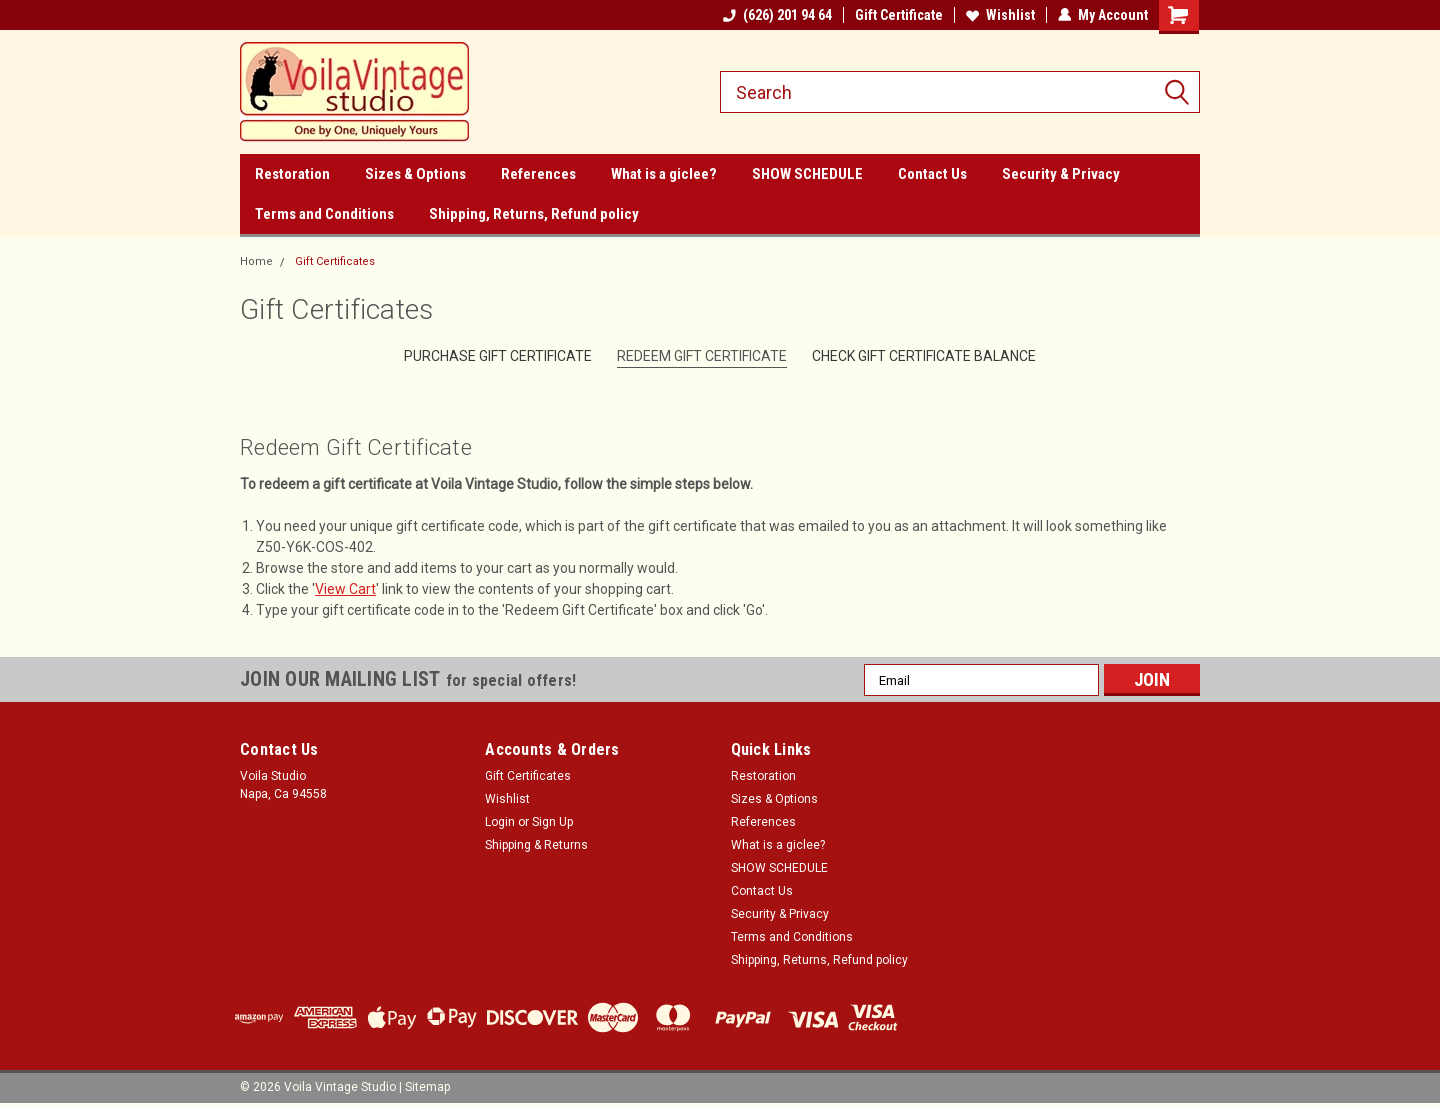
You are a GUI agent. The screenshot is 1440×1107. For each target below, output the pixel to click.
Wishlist (1000, 15)
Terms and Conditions (324, 214)
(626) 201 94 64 (777, 15)
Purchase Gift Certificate (498, 356)
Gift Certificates (335, 261)
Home (256, 261)
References (538, 174)
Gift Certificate (899, 15)
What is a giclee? (664, 174)
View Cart (345, 589)
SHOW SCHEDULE (807, 174)
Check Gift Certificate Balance (924, 356)
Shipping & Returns (536, 845)
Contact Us (932, 174)
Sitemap (427, 1087)
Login (500, 822)
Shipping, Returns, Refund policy (534, 214)
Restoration (292, 174)
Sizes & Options (415, 174)
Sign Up (552, 822)
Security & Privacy (1061, 174)
